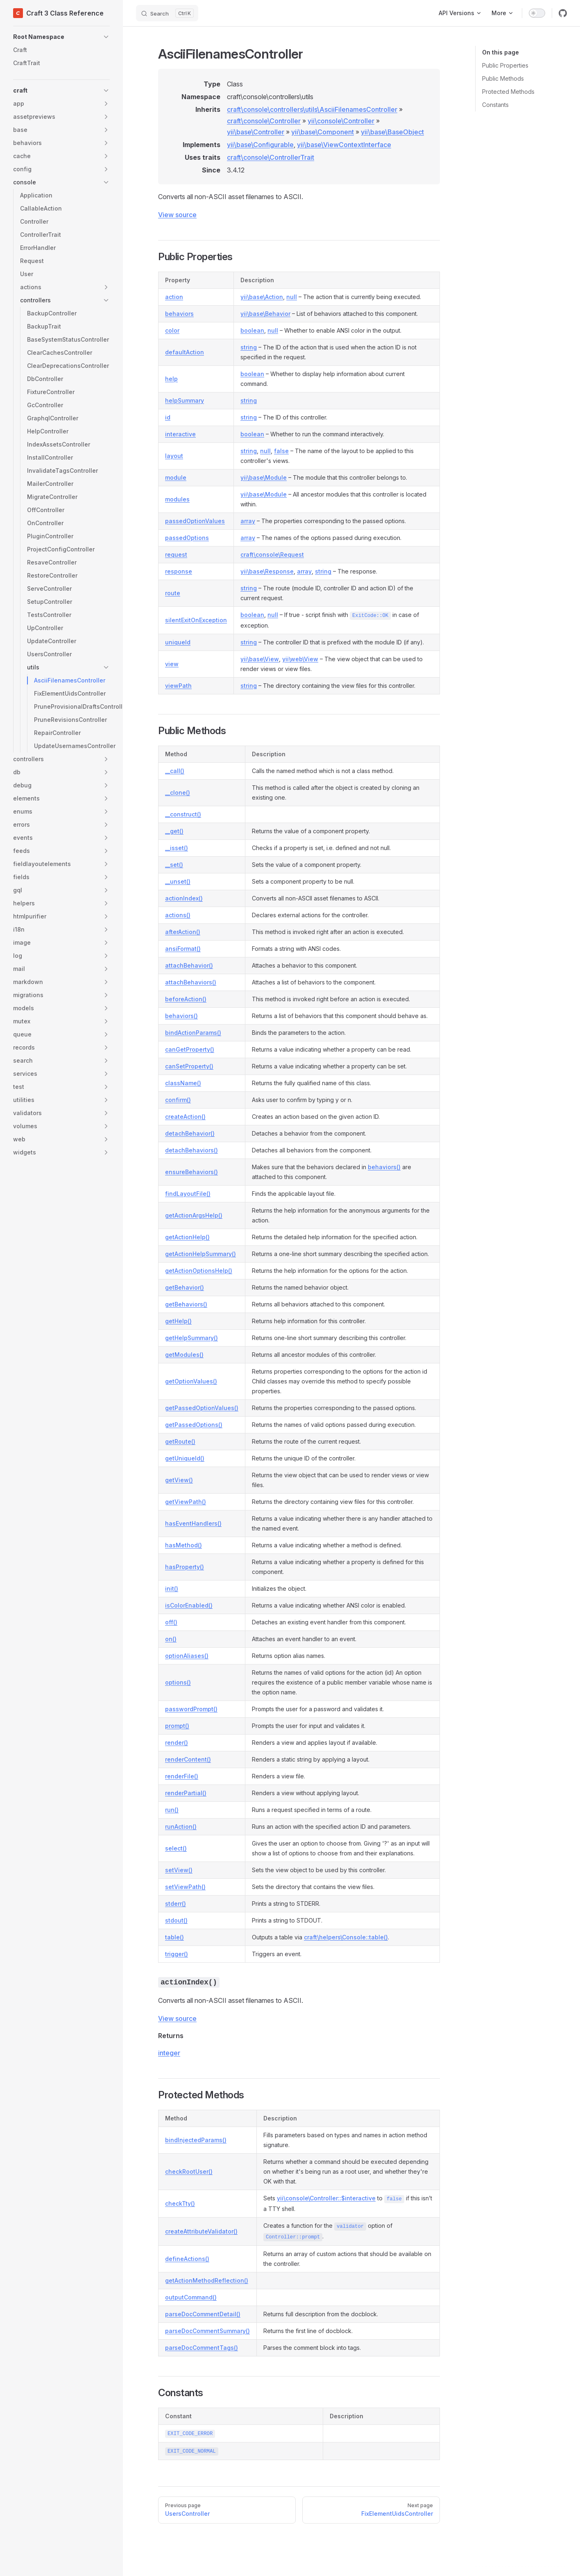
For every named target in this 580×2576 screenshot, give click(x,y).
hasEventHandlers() (193, 1523)
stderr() (175, 1903)
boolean (252, 330)
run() (172, 1809)
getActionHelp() (187, 1237)
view (172, 663)
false (281, 450)
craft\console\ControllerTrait (270, 157)
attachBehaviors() (190, 982)
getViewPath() (185, 1501)
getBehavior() (184, 1287)
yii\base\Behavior (265, 313)
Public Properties (505, 65)
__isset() (176, 847)
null (291, 296)
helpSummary (184, 400)
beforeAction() (185, 998)
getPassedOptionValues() (201, 1407)
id (167, 417)
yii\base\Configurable (260, 145)
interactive (180, 434)
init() (171, 1588)
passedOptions (187, 537)
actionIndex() (184, 898)
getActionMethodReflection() (206, 2280)
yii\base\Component (322, 132)
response (178, 571)
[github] (562, 13)
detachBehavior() (190, 1133)
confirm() (178, 1099)
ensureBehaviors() (191, 1171)
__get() (174, 831)
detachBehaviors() (191, 1150)
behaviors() (181, 1015)
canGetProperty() (189, 1049)
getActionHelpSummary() (200, 1253)
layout (174, 455)
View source (177, 215)
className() (183, 1082)
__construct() (183, 814)
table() (174, 1937)
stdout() (176, 1920)
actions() (177, 915)
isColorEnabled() (189, 1605)
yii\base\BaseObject (392, 132)
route (172, 593)
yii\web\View (300, 658)
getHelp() (178, 1320)
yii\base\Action (261, 296)
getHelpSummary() (191, 1337)
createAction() (185, 1116)
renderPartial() (185, 1792)
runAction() (181, 1826)
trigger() (176, 1953)
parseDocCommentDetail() (202, 2314)
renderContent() (188, 1759)
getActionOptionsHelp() (198, 1270)
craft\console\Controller (264, 121)
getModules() (184, 1354)
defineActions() (187, 2258)
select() (176, 1848)
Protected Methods (508, 91)
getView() (179, 1479)
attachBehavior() (189, 965)
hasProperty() (184, 1566)
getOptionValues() (191, 1381)
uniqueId (177, 642)
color (172, 330)
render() (176, 1742)
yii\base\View (259, 658)
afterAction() (182, 931)
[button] (61, 36)
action (174, 296)
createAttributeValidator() (201, 2231)
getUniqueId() (184, 1458)
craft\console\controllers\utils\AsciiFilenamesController (312, 109)
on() (171, 1638)
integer (169, 2053)
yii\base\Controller (255, 132)
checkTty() (180, 2203)
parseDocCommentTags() (201, 2347)
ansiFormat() (183, 948)
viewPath (178, 685)
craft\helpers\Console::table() (346, 1937)
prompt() (177, 1725)
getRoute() (180, 1441)
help (171, 378)
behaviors (179, 313)
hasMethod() (183, 1545)
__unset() (177, 881)
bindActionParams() (193, 1032)
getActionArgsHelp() (193, 1215)
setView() (179, 1869)
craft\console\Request (272, 554)
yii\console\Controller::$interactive (326, 2198)
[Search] (167, 13)
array (247, 520)
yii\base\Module (263, 477)
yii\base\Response (267, 571)
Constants (495, 104)
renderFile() (181, 1776)
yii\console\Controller (341, 121)
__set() (174, 864)
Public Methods (503, 78)
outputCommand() (191, 2297)
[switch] (537, 13)
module (175, 477)
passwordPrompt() (191, 1708)
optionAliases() (186, 1655)
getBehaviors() (186, 1304)
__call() (174, 770)
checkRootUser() (189, 2171)
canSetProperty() (189, 1066)
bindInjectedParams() (196, 2139)
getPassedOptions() (193, 1424)
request (176, 554)
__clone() (177, 792)
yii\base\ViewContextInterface (344, 145)
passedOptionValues (195, 520)
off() (171, 1622)
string (248, 347)
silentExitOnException (196, 620)
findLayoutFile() (188, 1193)
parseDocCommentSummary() (207, 2330)
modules (177, 499)
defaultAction (184, 352)
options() (178, 1682)
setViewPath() (185, 1886)
